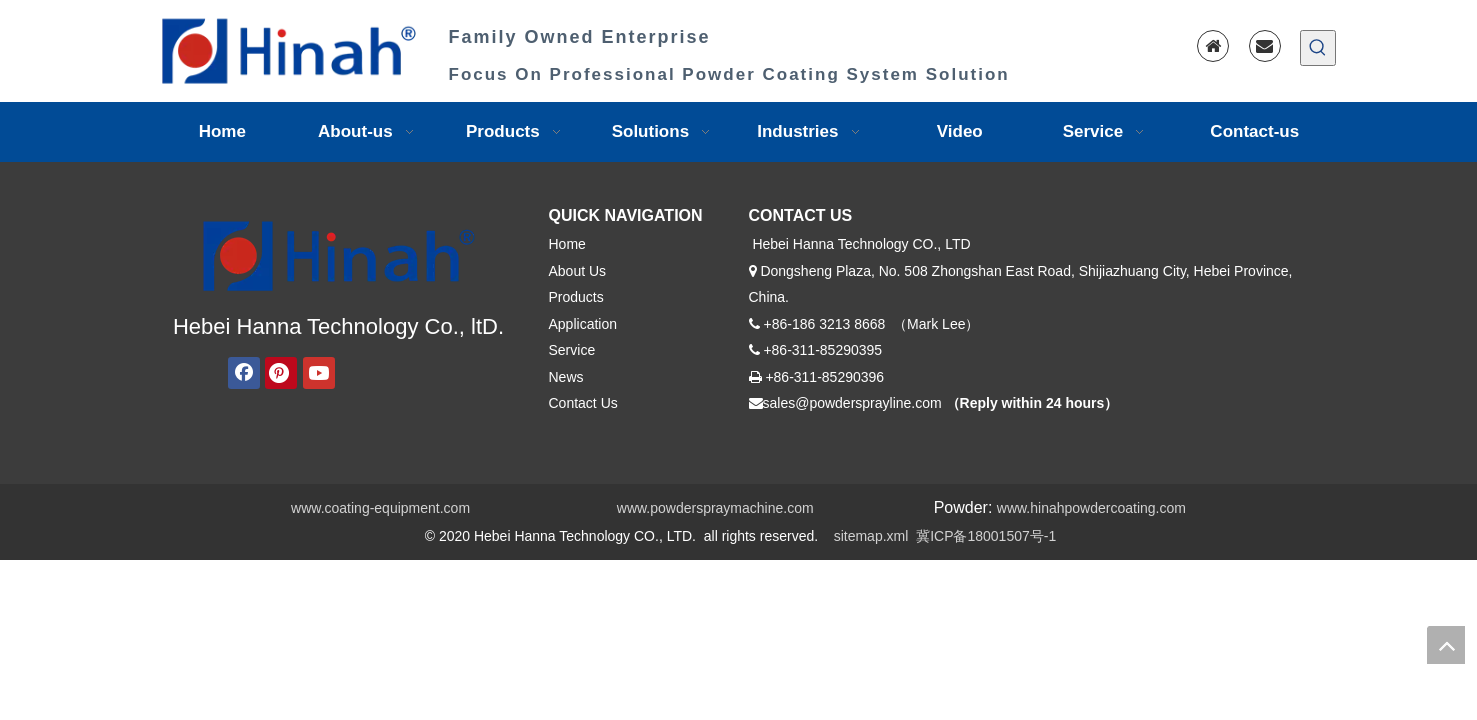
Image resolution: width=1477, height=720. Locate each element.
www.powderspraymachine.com (715, 508)
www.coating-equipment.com (380, 508)
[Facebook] (244, 373)
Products (576, 297)
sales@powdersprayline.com (852, 403)
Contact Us (583, 403)
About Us (578, 271)
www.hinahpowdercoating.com (1091, 508)
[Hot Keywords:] (1318, 48)
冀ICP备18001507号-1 (986, 536)
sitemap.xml (871, 536)
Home (567, 244)
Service (572, 350)
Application (583, 324)
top (1446, 645)
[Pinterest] (281, 373)
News (566, 377)
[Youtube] (319, 373)
